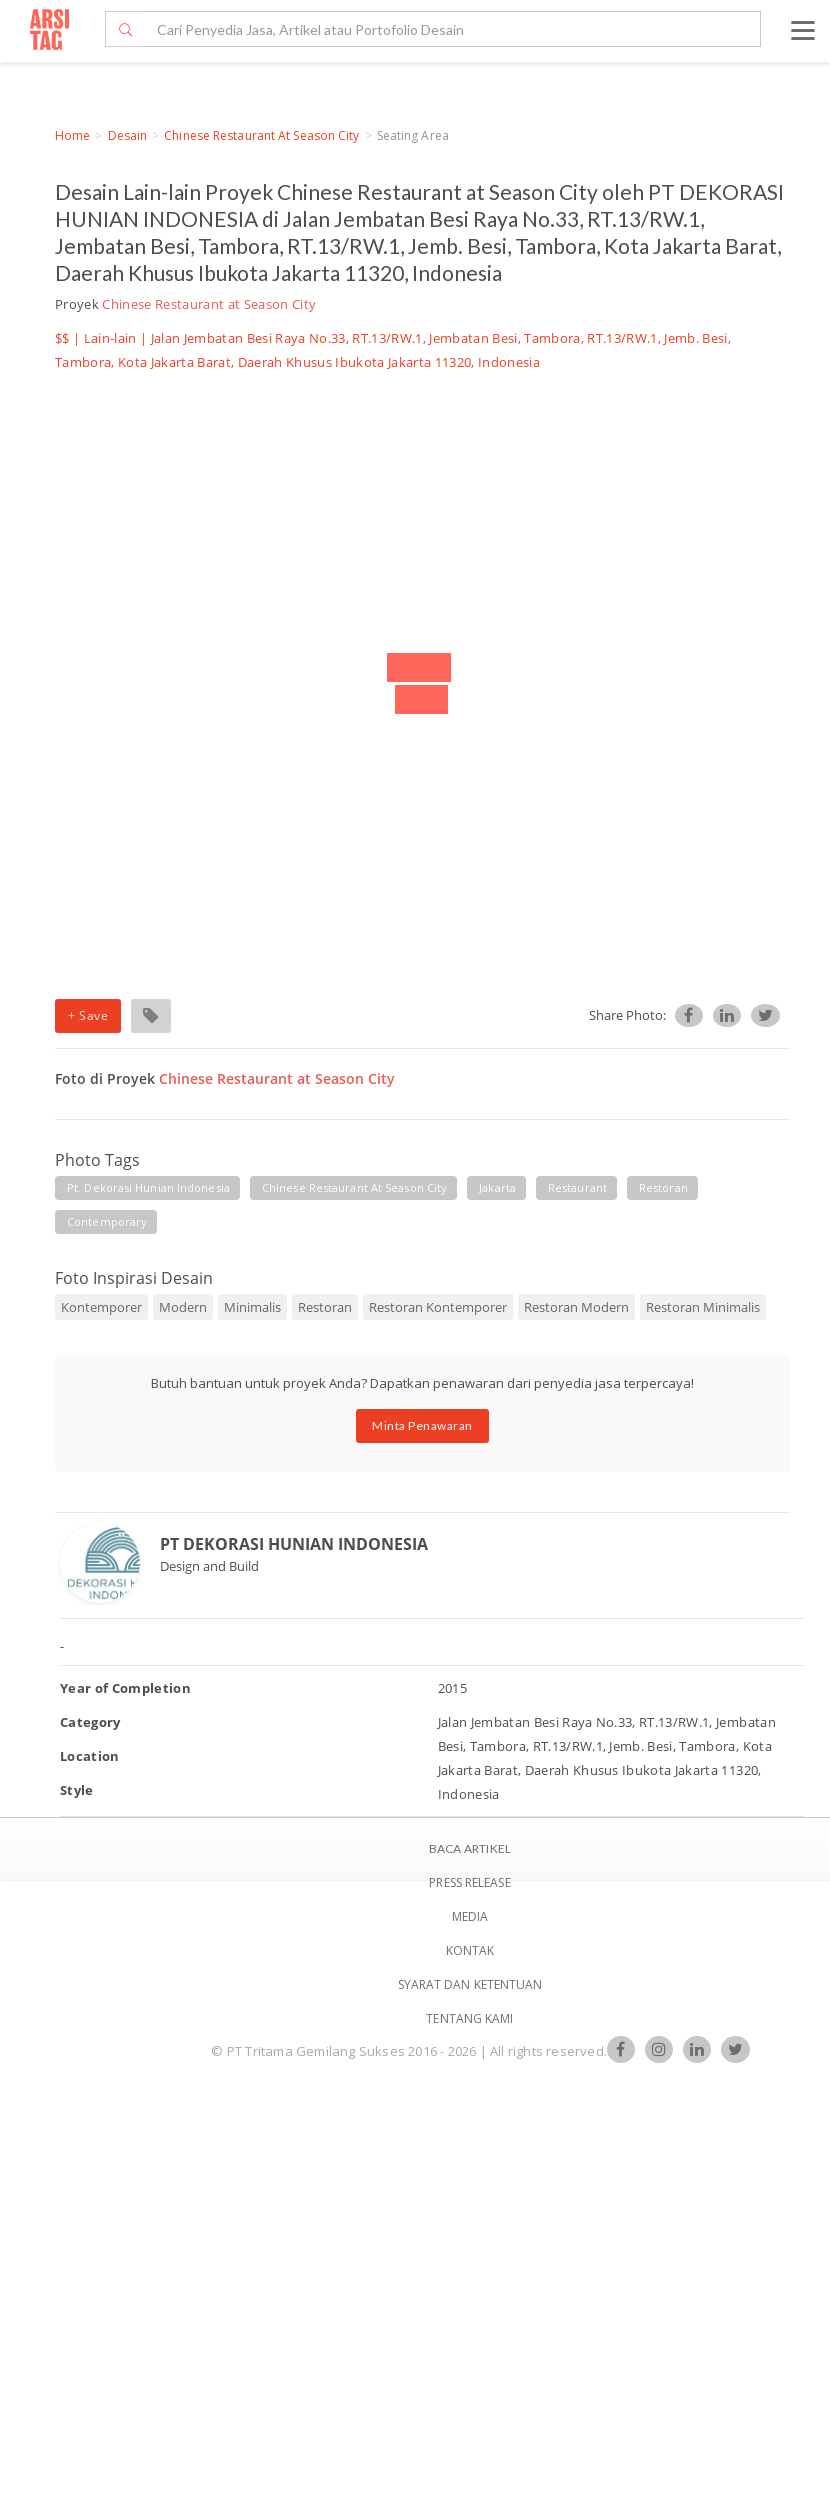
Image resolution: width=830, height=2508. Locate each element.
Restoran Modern (576, 1307)
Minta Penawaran (422, 1425)
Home (72, 135)
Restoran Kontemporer (438, 1307)
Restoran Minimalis (703, 1307)
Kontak (470, 1950)
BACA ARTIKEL (470, 1848)
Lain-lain (110, 338)
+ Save (88, 1015)
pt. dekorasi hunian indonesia (148, 1187)
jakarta (497, 1187)
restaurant (577, 1187)
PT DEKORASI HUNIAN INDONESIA (294, 1544)
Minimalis (252, 1307)
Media (470, 1916)
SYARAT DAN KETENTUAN (470, 1984)
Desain (128, 135)
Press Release (469, 1882)
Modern (183, 1307)
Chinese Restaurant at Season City (261, 135)
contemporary (107, 1221)
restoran (663, 1187)
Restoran (325, 1307)
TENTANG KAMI (469, 2018)
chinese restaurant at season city (354, 1187)
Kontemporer (101, 1307)
